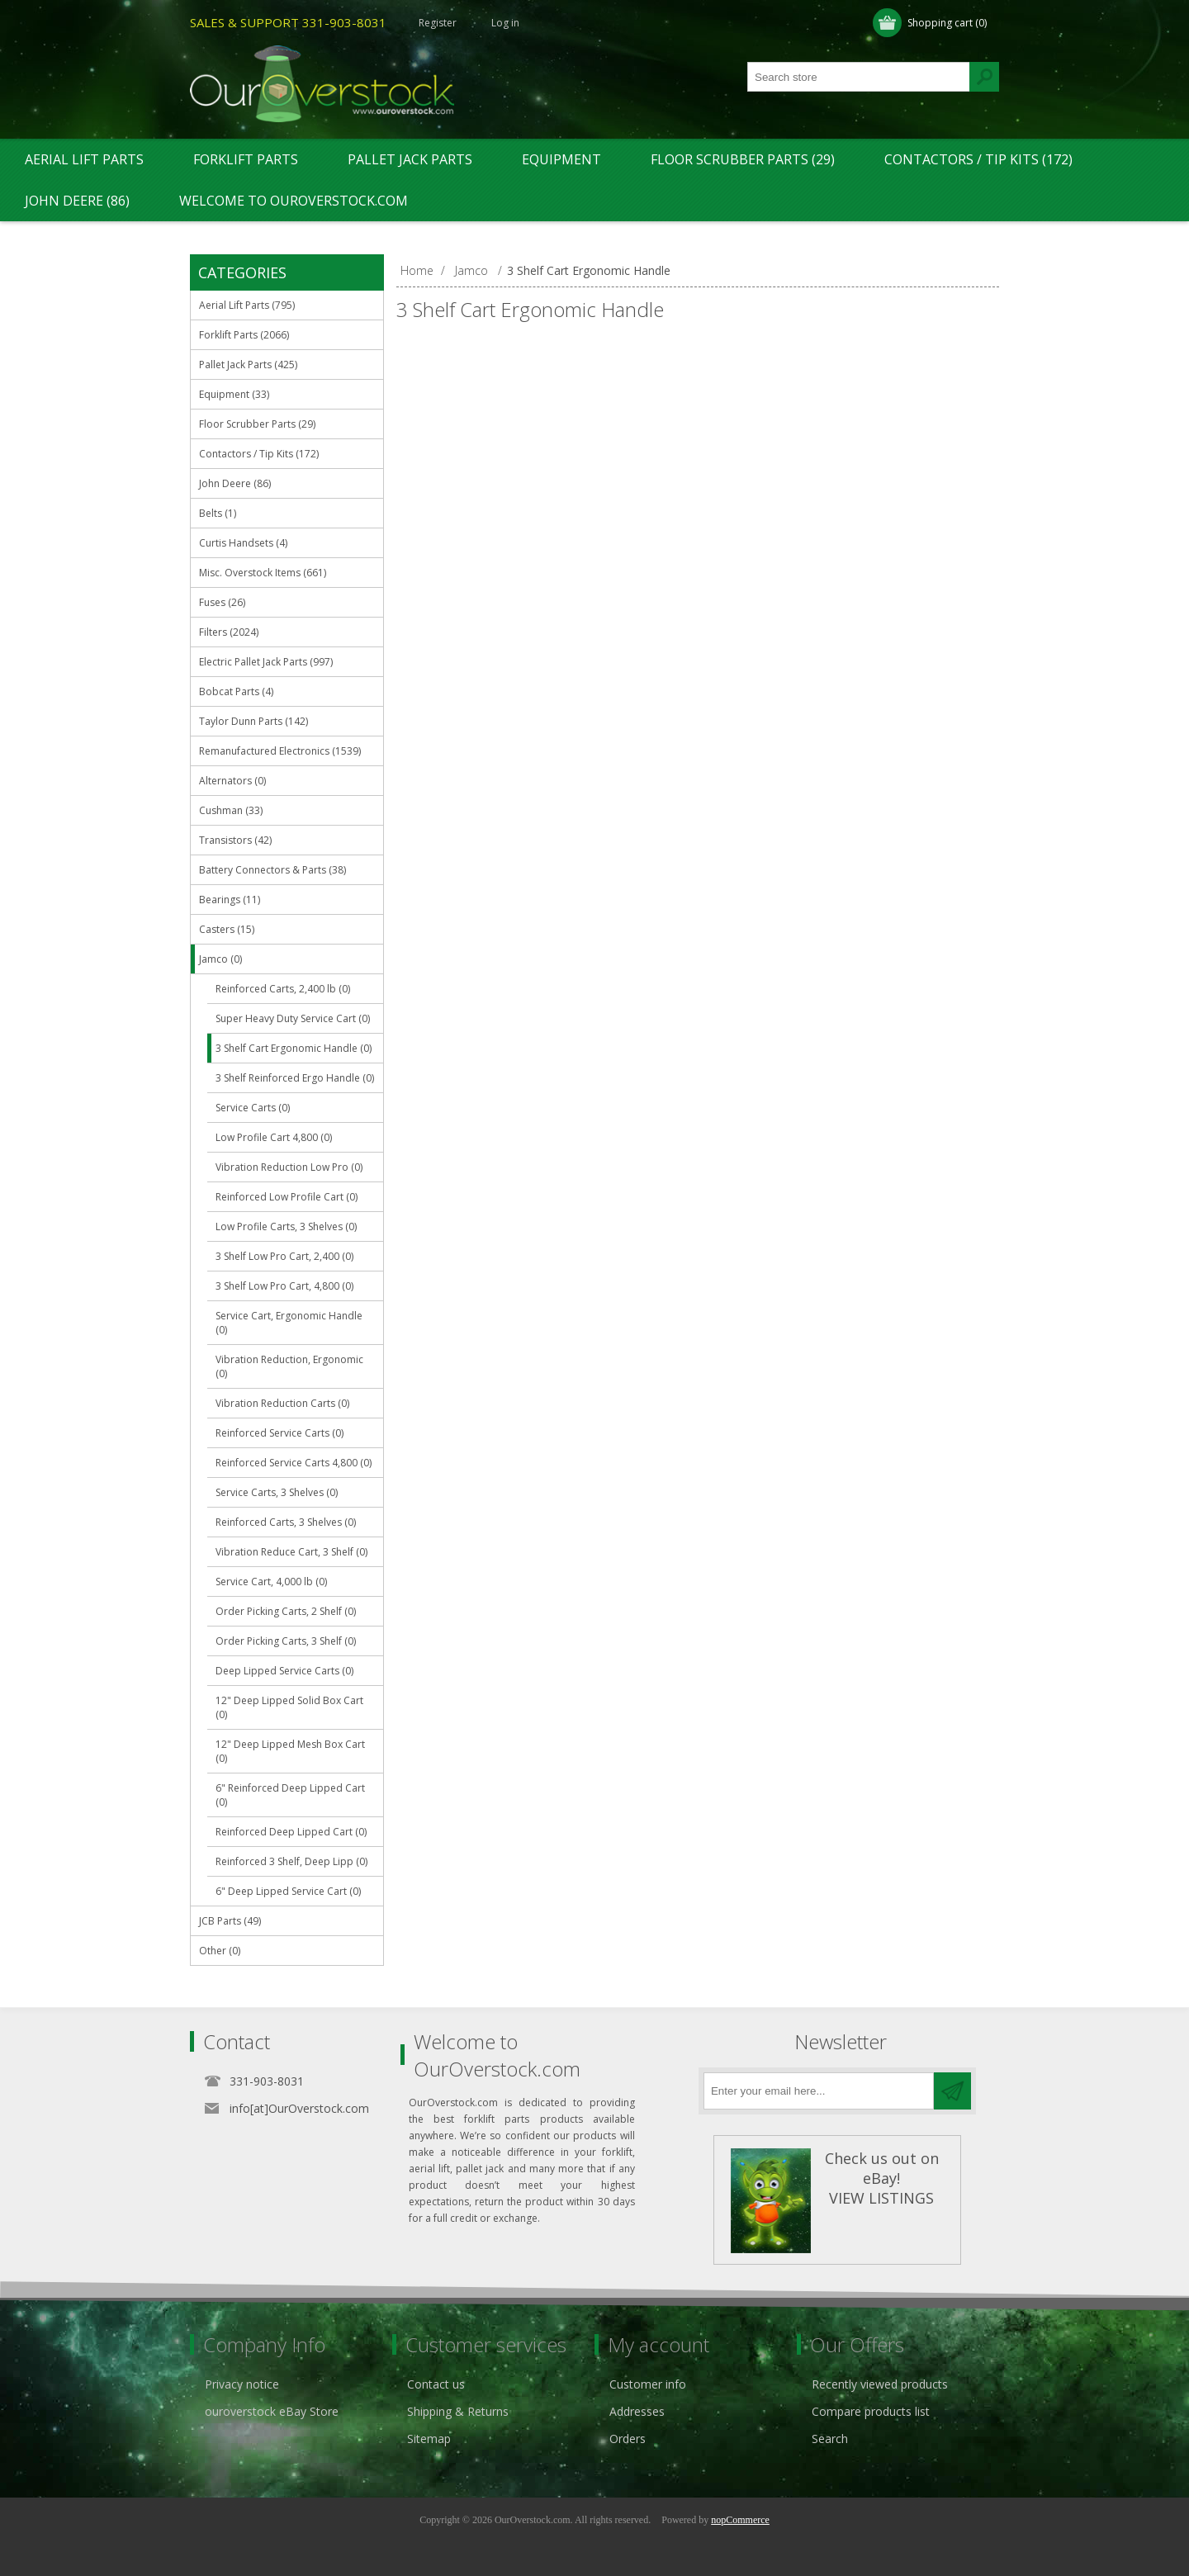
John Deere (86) (77, 201)
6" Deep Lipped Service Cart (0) (288, 1891)
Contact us (436, 2384)
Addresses (637, 2411)
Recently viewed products (880, 2384)
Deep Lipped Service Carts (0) (284, 1671)
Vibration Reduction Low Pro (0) (289, 1167)
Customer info (647, 2384)
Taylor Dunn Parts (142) (253, 721)
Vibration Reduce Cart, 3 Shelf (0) (291, 1552)
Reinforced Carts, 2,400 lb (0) (283, 989)
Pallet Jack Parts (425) (248, 365)
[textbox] (858, 77)
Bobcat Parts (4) (236, 691)
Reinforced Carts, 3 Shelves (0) (286, 1522)
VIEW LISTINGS (881, 2198)
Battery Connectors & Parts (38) (272, 870)
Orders (627, 2438)
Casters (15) (226, 929)
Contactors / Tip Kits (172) (978, 159)
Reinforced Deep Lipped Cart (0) (291, 1832)
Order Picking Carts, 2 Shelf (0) (286, 1611)
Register (438, 23)
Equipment (561, 159)
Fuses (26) (222, 602)
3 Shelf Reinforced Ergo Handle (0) (295, 1078)
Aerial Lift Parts (84, 159)
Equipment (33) (234, 394)
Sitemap (429, 2438)
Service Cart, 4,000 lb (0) (271, 1581)
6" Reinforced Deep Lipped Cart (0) (290, 1795)
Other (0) (219, 1951)
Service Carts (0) (253, 1108)
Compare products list (871, 2411)
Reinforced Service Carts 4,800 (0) (294, 1463)
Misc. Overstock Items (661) (262, 573)
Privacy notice (242, 2384)
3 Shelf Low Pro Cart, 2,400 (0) (284, 1256)
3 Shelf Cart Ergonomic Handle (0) (294, 1048)
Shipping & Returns (458, 2411)
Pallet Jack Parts (410, 159)
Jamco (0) (220, 959)
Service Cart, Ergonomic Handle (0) (289, 1323)
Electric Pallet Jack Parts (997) (266, 662)
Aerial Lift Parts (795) (247, 305)
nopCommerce (740, 2520)
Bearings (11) (229, 900)
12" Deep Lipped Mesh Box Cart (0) (290, 1751)
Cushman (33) (231, 810)
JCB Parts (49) (230, 1921)
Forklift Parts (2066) (244, 335)
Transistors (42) (235, 840)
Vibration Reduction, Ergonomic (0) (289, 1366)
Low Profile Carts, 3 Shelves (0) (286, 1226)
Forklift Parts (245, 159)
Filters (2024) (228, 632)
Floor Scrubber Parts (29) (743, 159)
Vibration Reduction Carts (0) (282, 1403)
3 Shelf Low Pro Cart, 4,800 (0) (284, 1286)
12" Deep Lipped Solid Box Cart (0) (289, 1707)
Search (830, 2438)
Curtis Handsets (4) (243, 543)
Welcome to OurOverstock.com (293, 201)
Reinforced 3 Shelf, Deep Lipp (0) (291, 1861)
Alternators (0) (232, 781)
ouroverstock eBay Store (272, 2411)
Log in (505, 23)
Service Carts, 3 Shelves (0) (277, 1492)
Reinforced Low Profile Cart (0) (287, 1197)
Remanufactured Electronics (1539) (280, 751)
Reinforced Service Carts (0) (279, 1433)
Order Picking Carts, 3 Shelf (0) (286, 1641)
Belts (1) (217, 513)
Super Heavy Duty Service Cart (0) (293, 1018)
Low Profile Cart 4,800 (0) (274, 1137)
